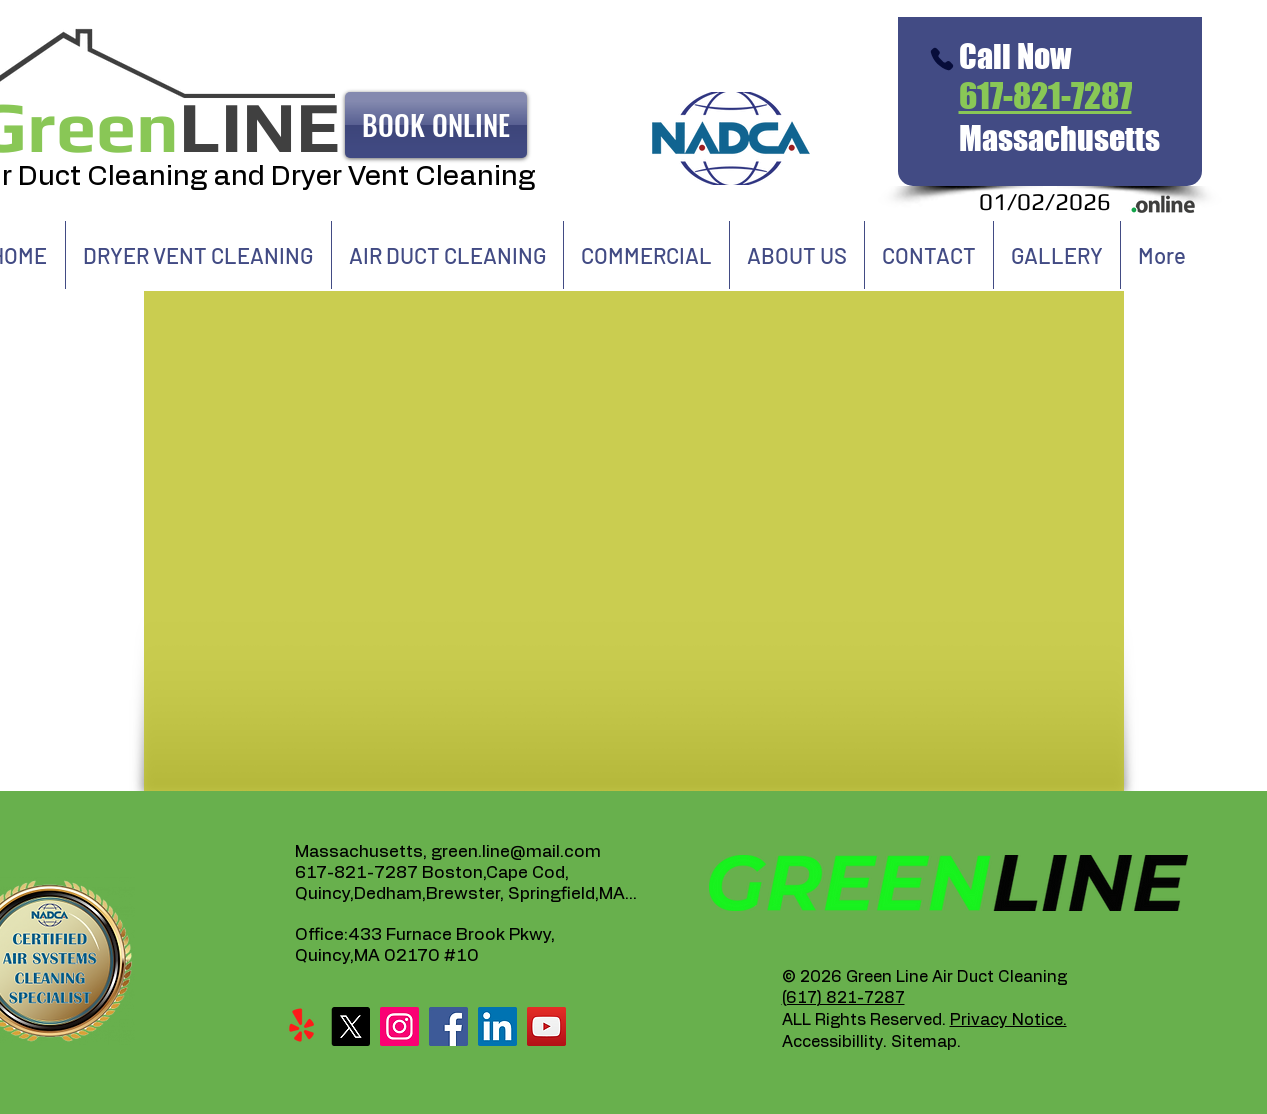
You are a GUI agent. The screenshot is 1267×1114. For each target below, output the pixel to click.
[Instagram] (399, 1026)
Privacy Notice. (1008, 1020)
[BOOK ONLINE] (436, 125)
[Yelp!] (301, 1026)
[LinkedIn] (497, 1026)
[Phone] (942, 59)
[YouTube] (546, 1026)
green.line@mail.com (516, 851)
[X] (350, 1026)
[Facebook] (448, 1026)
